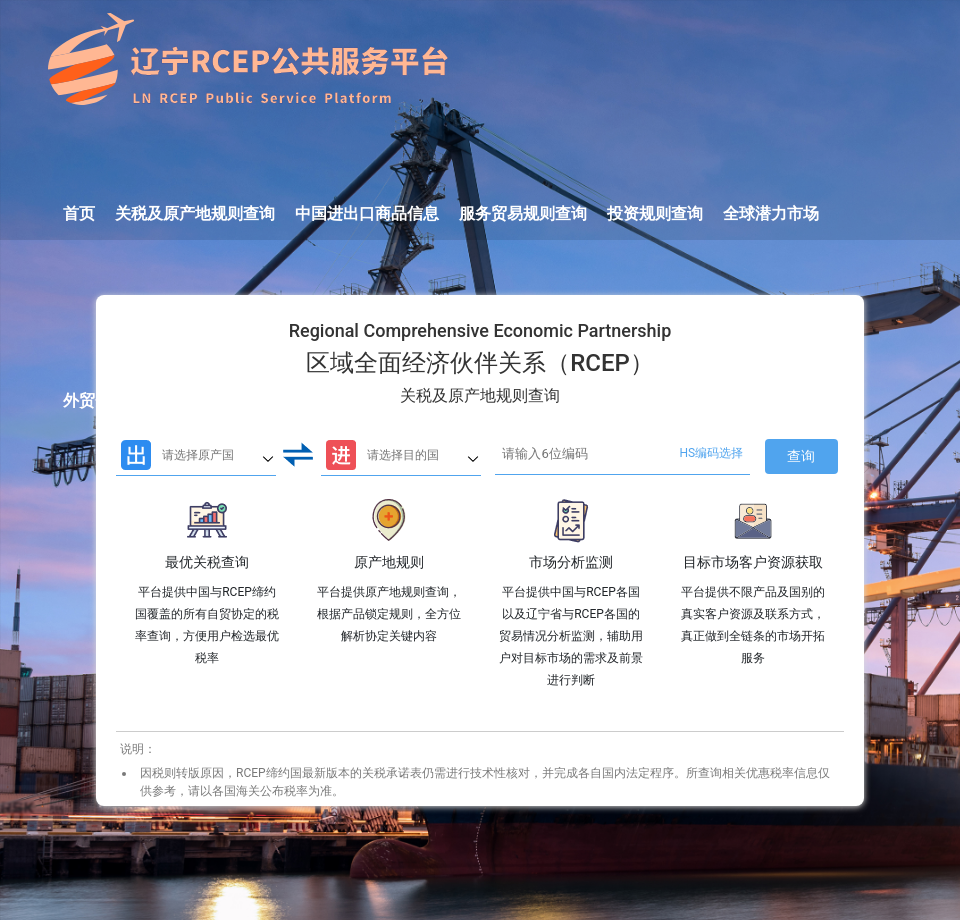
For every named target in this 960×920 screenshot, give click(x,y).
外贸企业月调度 (119, 400)
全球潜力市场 (771, 213)
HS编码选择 (712, 453)
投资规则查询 (655, 213)
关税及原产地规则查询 (195, 213)
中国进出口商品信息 (367, 213)
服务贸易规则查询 (523, 213)
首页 (79, 213)
